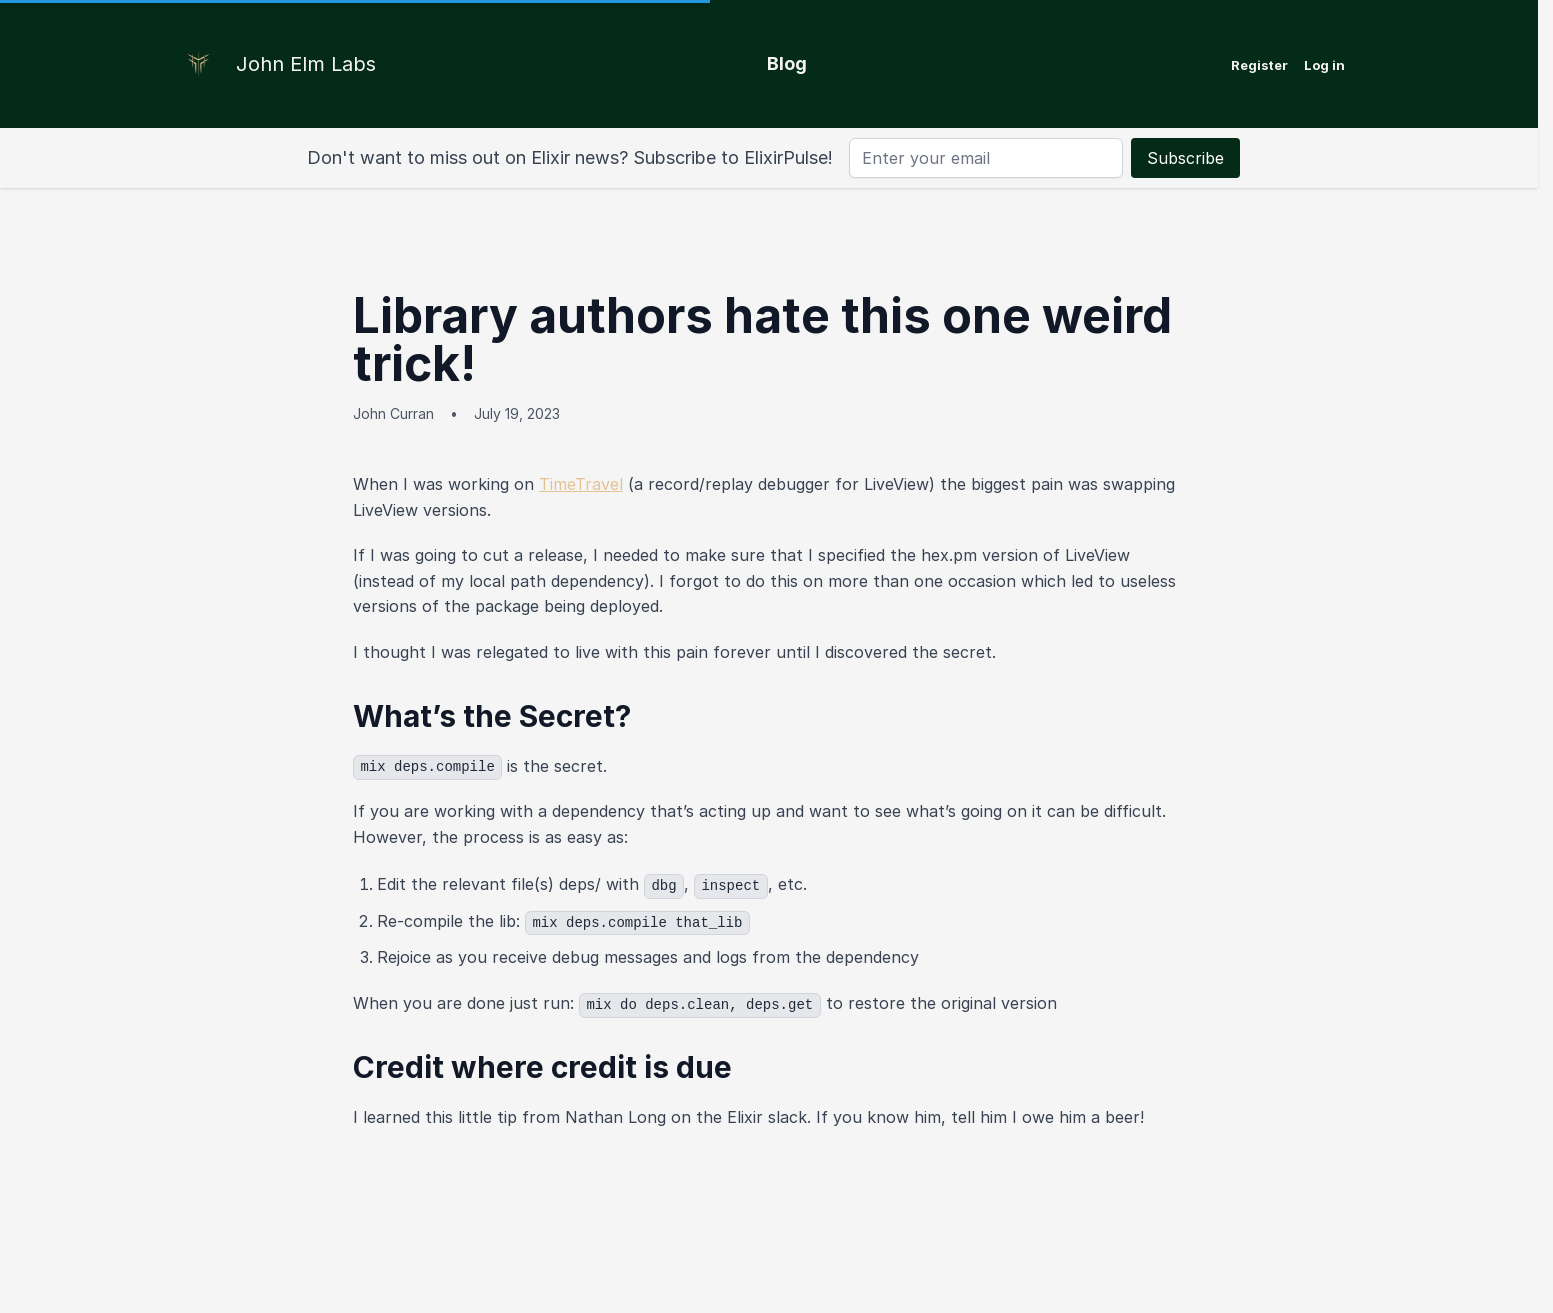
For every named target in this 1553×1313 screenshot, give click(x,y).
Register (1259, 65)
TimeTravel (581, 484)
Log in (1324, 65)
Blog (787, 63)
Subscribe (1185, 158)
